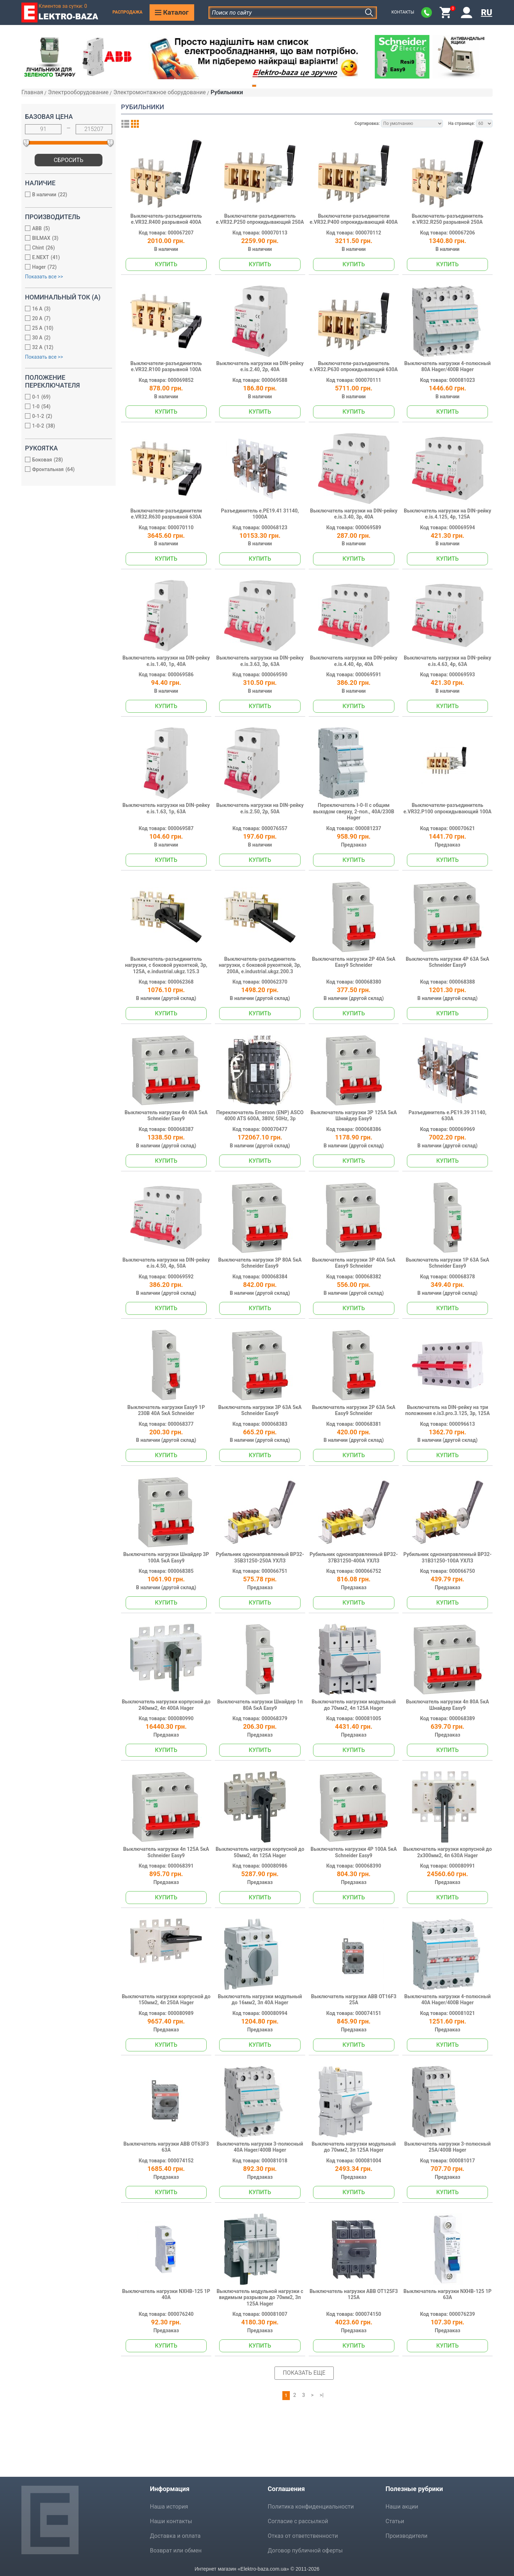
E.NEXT (65, 257)
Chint (65, 248)
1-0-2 (65, 426)
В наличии (65, 195)
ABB (65, 229)
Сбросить (69, 160)
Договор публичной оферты (305, 2550)
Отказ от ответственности (303, 2535)
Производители (407, 2535)
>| (322, 2395)
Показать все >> (44, 276)
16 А (65, 309)
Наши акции (402, 2506)
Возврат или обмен (176, 2550)
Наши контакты (171, 2521)
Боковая (65, 460)
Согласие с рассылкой (298, 2521)
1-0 (65, 407)
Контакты (402, 12)
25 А (65, 328)
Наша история (169, 2506)
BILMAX (65, 238)
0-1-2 (65, 416)
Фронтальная (65, 469)
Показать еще (304, 2372)
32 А (65, 347)
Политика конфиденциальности (311, 2506)
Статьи (395, 2521)
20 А (65, 318)
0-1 (65, 397)
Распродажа (127, 12)
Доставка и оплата (175, 2535)
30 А (65, 338)
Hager (65, 267)
